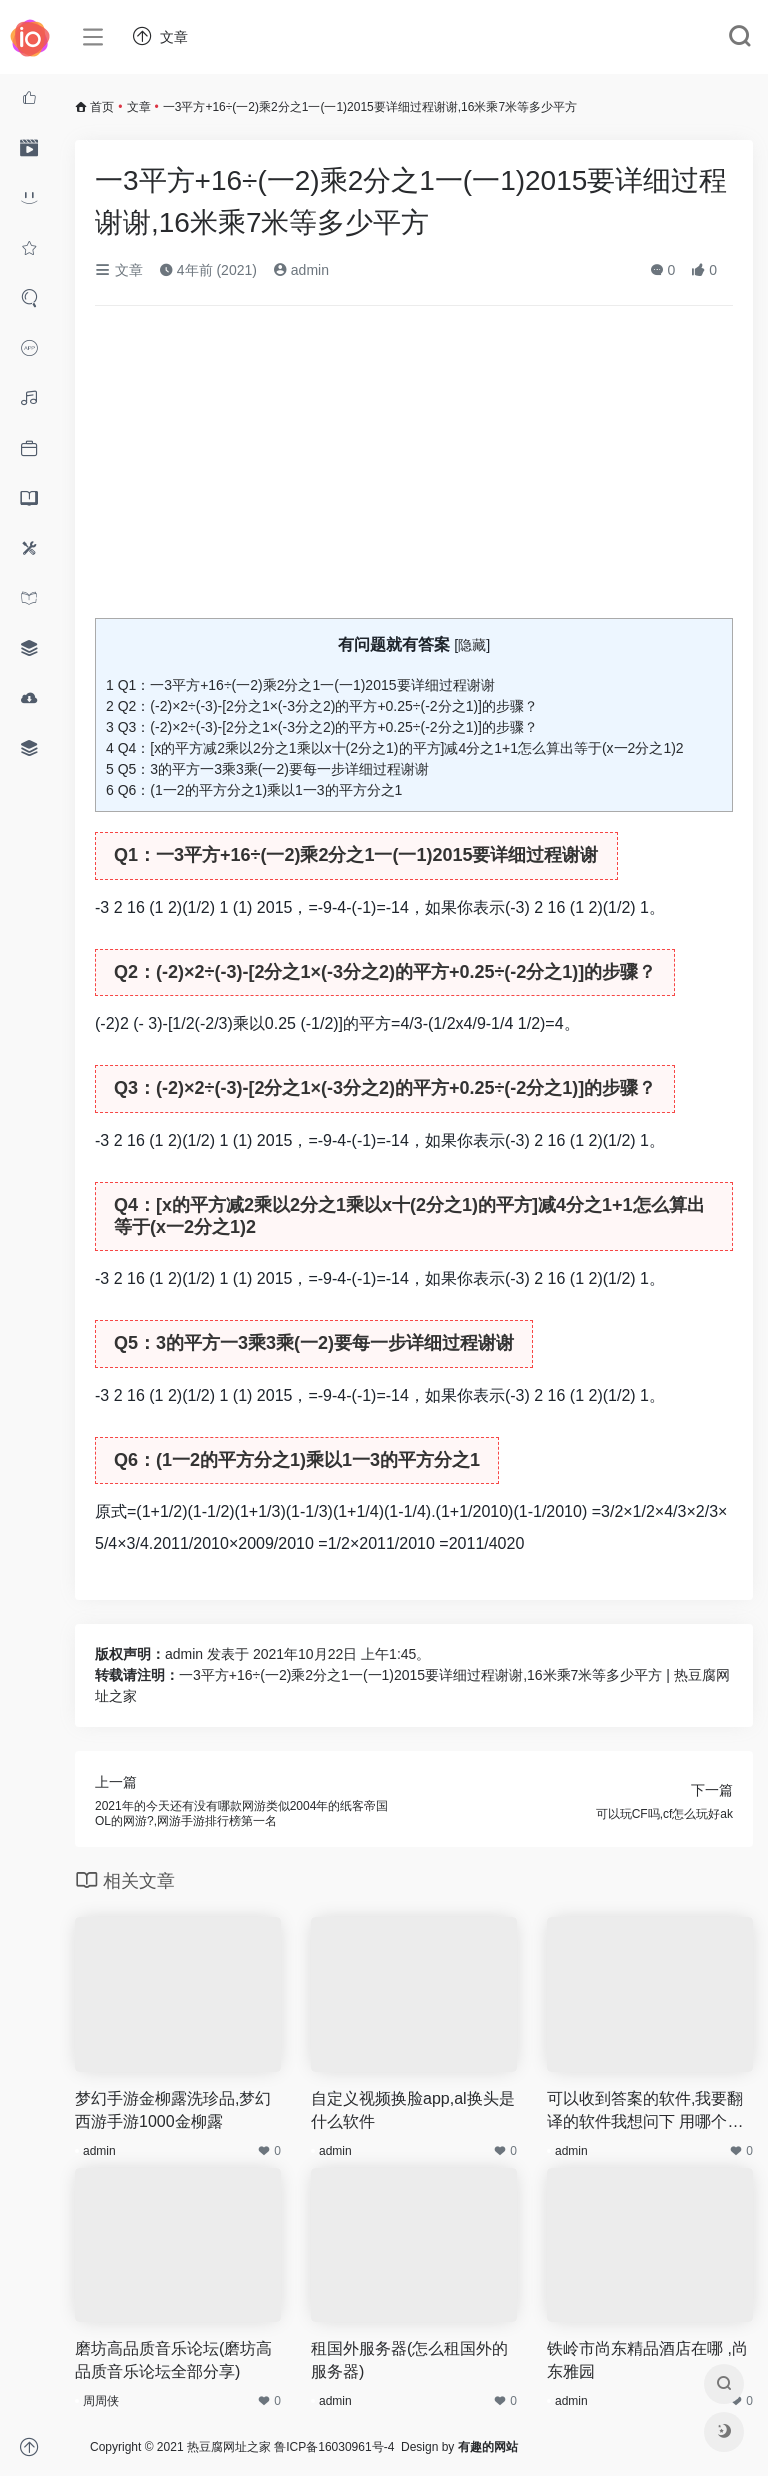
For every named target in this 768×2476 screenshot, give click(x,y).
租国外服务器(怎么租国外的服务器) (409, 2360)
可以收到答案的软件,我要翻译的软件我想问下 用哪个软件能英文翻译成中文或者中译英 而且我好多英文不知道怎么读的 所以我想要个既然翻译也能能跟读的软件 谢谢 (645, 2112)
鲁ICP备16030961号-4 (334, 2447)
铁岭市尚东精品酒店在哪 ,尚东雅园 (647, 2360)
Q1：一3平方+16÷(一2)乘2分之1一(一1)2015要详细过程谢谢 (300, 685)
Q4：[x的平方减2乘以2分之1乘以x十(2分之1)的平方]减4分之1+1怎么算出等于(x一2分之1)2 (395, 748)
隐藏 (472, 645)
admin (301, 270)
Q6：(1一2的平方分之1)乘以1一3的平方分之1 (254, 790)
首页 (102, 107)
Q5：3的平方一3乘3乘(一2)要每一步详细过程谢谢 (267, 769)
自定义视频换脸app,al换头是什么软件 (413, 2110)
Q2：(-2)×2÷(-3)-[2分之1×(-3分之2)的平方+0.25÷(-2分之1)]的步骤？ (322, 706)
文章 (139, 107)
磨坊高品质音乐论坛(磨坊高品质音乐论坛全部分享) (173, 2360)
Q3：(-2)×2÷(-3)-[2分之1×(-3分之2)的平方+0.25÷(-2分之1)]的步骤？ (322, 727)
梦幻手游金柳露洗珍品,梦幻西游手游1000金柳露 (173, 2110)
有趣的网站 (488, 2447)
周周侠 (101, 2401)
